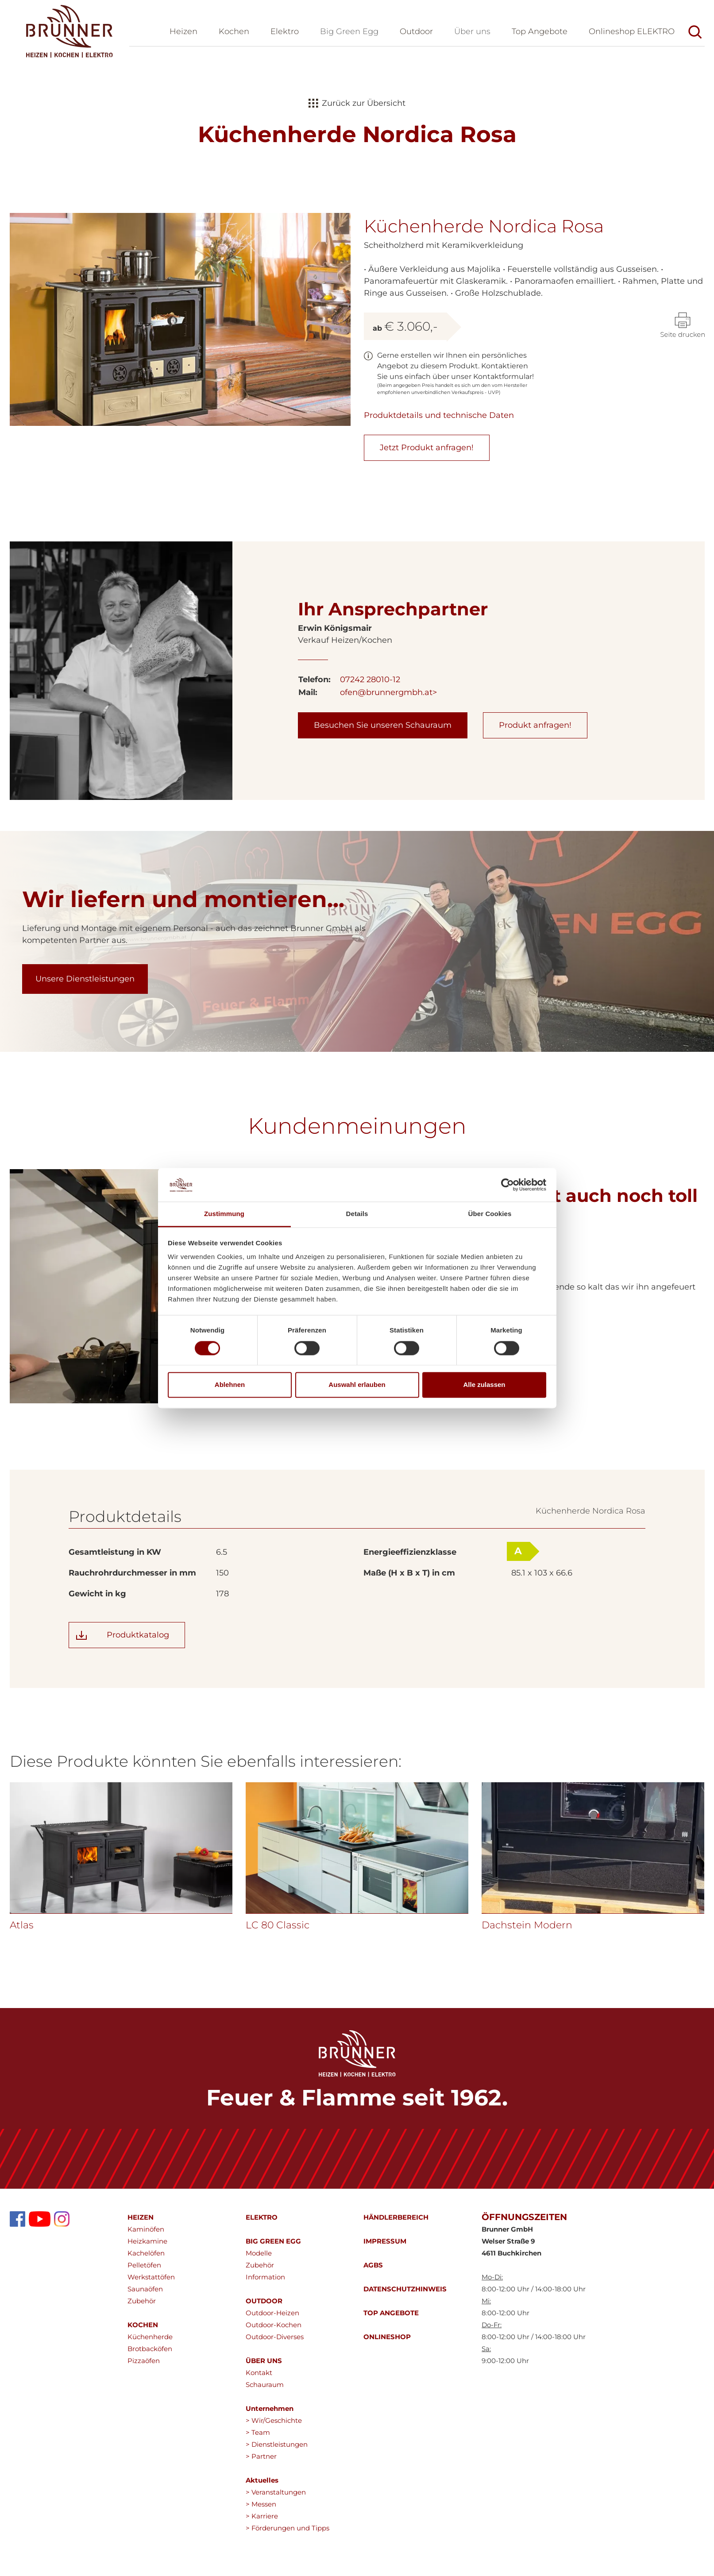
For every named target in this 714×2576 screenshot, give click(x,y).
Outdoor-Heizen (272, 2357)
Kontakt (259, 2417)
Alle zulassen (484, 1385)
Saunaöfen (145, 2333)
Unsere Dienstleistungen (85, 1023)
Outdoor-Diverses (275, 2381)
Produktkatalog (138, 1679)
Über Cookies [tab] (490, 1214)
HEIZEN (140, 2261)
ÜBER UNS (264, 2405)
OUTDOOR (264, 2345)
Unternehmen (269, 2453)
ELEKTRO (262, 2261)
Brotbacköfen (149, 2393)
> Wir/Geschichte (274, 2464)
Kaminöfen (145, 2273)
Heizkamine (147, 2285)
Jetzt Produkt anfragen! (427, 447)
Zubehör (141, 2345)
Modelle (259, 2297)
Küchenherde (150, 2381)
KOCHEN (142, 2369)
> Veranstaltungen (276, 2536)
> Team (258, 2476)
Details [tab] (357, 1214)
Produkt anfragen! (535, 769)
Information (265, 2321)
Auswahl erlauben (356, 1385)
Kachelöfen (146, 2297)
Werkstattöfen (151, 2321)
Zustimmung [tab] (224, 1214)
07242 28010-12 (370, 724)
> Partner (261, 2500)
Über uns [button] (472, 31)
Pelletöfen (144, 2309)
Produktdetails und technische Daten (439, 415)
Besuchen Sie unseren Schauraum (383, 769)
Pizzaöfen (143, 2405)
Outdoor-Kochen (273, 2369)
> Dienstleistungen (277, 2488)
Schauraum (265, 2429)
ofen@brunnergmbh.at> (388, 737)
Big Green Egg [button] (349, 31)
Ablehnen (230, 1385)
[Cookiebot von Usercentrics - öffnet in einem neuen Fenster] (507, 1184)
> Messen (261, 2548)
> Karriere (262, 2560)
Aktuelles (262, 2524)
